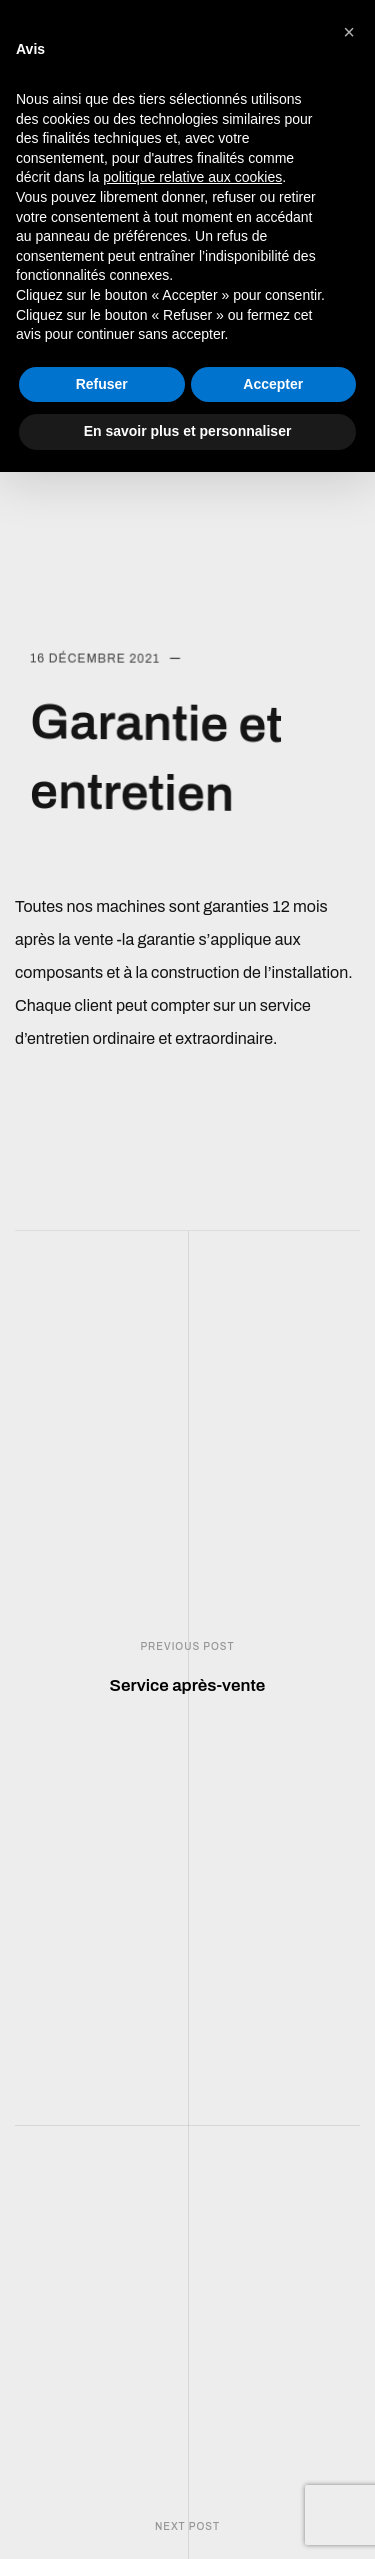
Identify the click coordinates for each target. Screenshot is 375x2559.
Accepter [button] (273, 384)
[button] (349, 32)
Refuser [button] (102, 384)
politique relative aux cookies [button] (192, 177)
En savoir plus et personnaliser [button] (188, 431)
